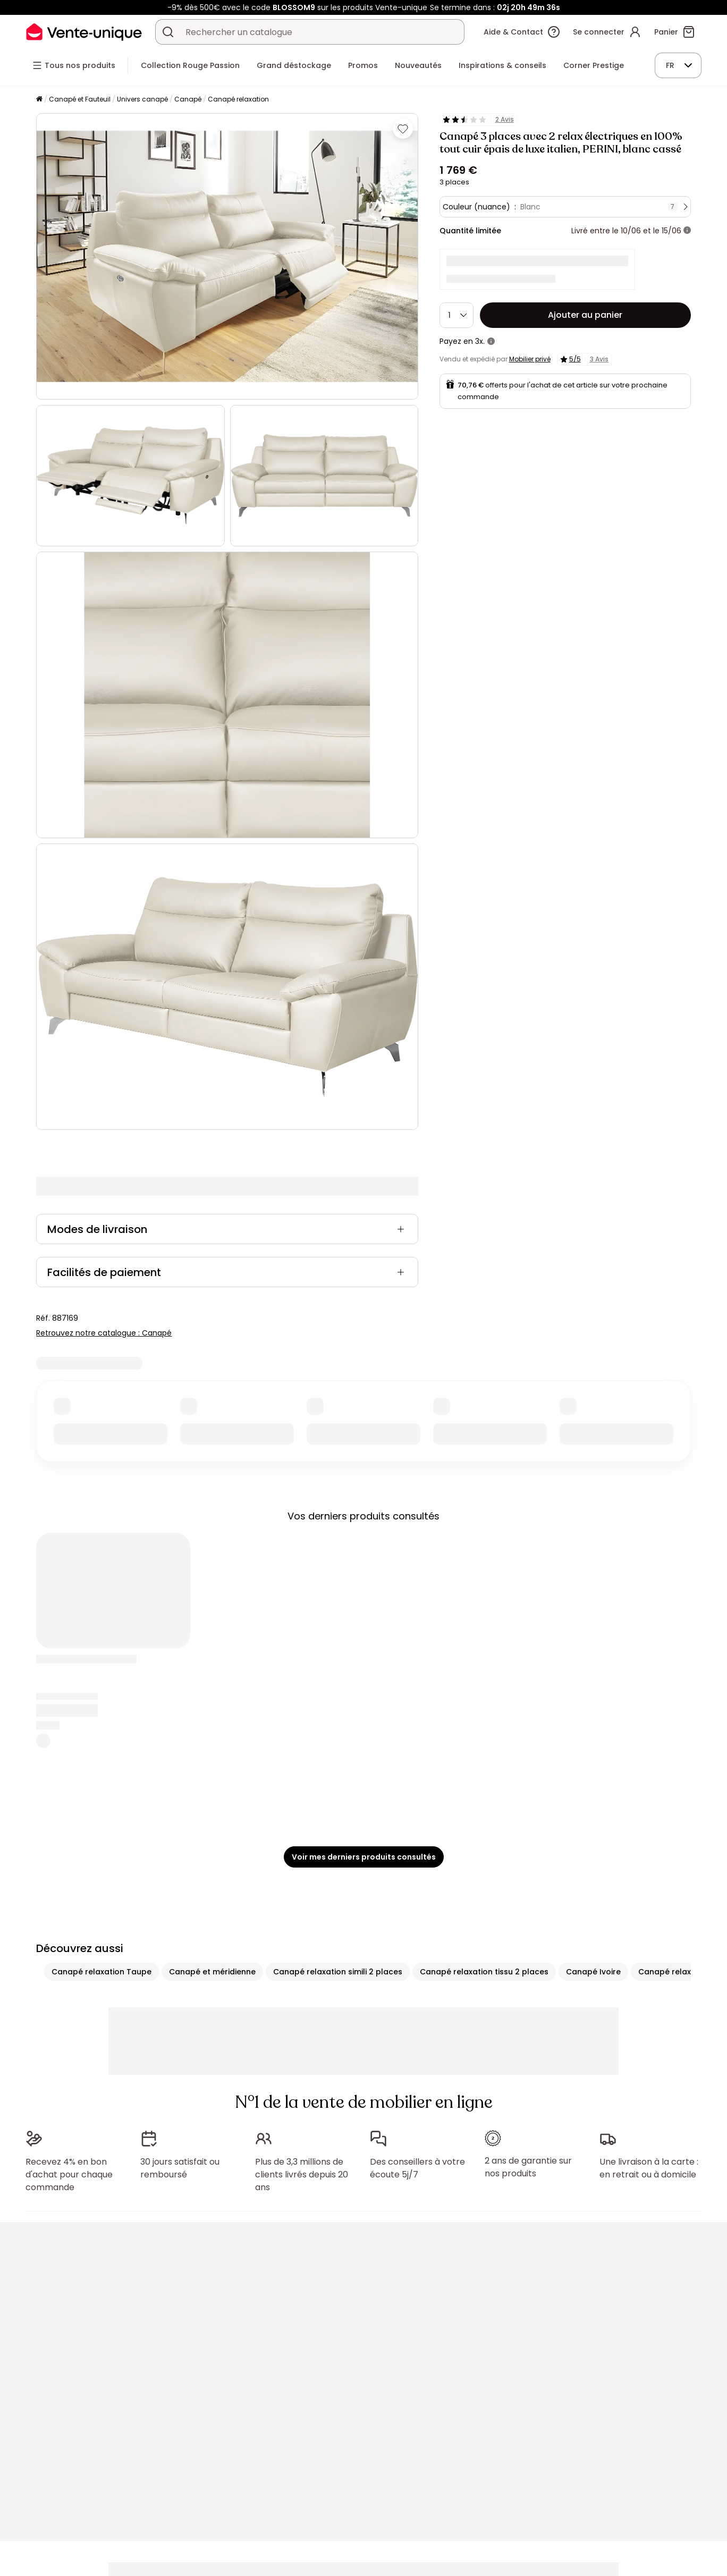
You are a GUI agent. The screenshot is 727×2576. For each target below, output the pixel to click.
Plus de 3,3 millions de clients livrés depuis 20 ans (301, 2174)
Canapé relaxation (238, 99)
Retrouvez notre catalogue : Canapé (104, 1333)
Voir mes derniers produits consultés (364, 1857)
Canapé (187, 99)
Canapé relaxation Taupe (101, 1971)
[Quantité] (456, 315)
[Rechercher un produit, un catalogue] (168, 32)
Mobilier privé (530, 359)
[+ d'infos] (687, 230)
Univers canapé (142, 99)
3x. (480, 341)
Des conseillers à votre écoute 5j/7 (417, 2168)
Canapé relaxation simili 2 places (337, 1971)
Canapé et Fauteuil (80, 99)
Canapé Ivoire (593, 1971)
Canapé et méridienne (212, 1971)
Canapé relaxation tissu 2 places (484, 1971)
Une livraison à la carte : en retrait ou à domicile (648, 2168)
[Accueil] (39, 99)
